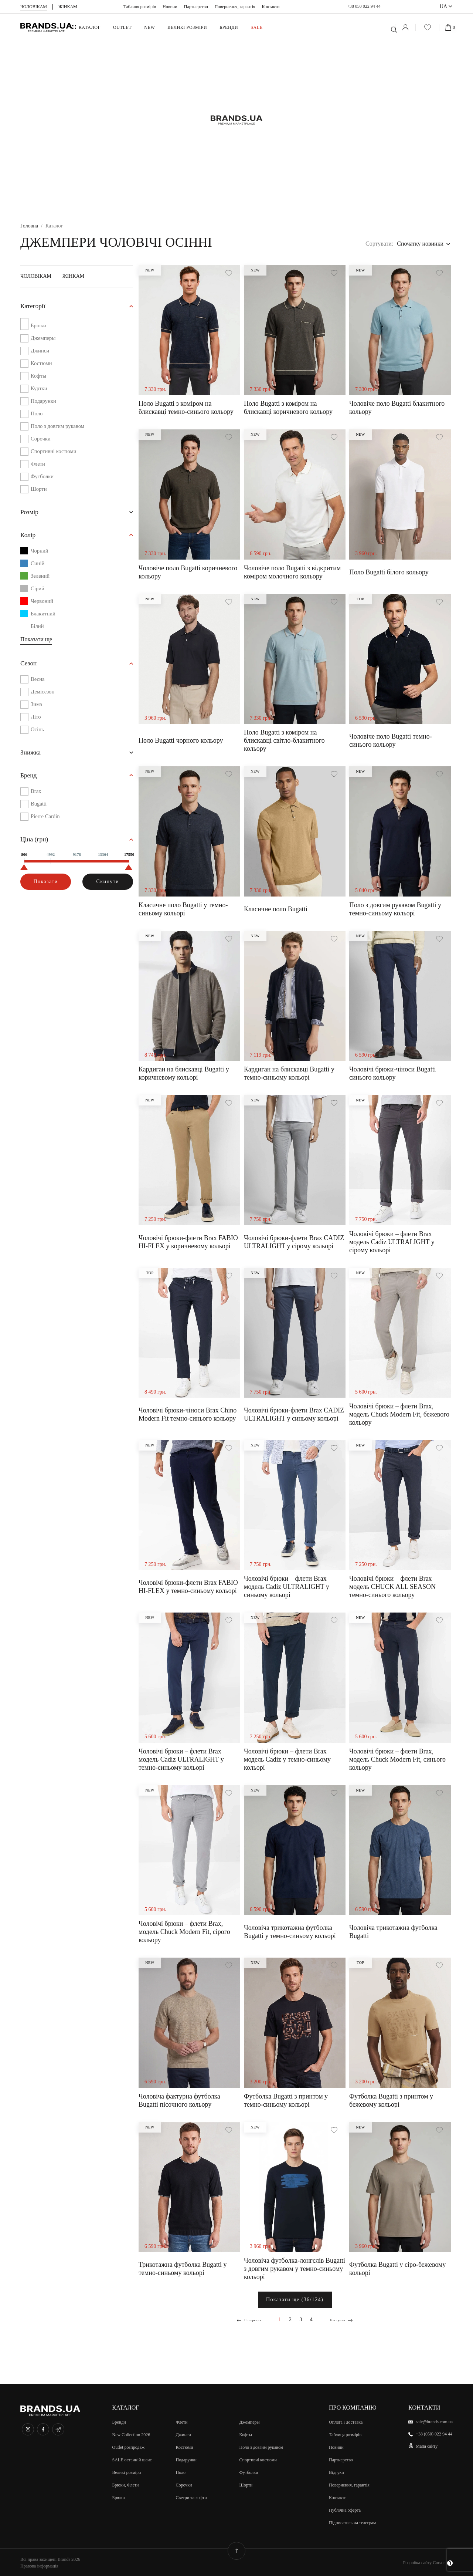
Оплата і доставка (346, 2421)
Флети (38, 465)
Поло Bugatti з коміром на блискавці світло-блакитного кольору (284, 740)
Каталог (90, 27)
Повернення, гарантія (235, 6)
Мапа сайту (427, 2445)
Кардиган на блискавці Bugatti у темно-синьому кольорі (289, 1073)
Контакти (270, 6)
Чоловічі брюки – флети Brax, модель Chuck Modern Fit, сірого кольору (184, 1932)
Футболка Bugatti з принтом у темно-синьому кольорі (286, 2100)
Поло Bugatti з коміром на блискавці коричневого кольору (288, 407)
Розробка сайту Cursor (428, 2562)
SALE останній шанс (132, 2459)
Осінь (38, 733)
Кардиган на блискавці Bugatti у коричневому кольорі (184, 1073)
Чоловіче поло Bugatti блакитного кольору (397, 407)
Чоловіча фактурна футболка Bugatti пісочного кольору (179, 2100)
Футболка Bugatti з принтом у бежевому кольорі (391, 2100)
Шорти (39, 490)
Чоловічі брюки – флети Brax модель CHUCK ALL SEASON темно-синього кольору (392, 1586)
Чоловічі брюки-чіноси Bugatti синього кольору (392, 1073)
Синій (33, 566)
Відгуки (336, 2471)
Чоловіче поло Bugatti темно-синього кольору (390, 740)
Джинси (41, 351)
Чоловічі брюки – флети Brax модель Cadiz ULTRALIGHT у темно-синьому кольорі (181, 1759)
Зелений (35, 579)
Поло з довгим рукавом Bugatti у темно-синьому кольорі (395, 909)
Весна (38, 683)
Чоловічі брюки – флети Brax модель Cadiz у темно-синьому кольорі (287, 1759)
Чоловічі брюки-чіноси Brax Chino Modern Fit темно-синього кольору (187, 1414)
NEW (149, 27)
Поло (37, 414)
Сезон (29, 667)
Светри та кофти (191, 2496)
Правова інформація (39, 2565)
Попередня (248, 2319)
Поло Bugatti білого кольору (389, 572)
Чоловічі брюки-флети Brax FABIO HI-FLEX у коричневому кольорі (188, 1242)
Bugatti (39, 809)
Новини (170, 6)
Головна (29, 226)
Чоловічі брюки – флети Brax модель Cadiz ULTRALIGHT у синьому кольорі (286, 1586)
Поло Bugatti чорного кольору (181, 740)
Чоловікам (35, 276)
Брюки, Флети (125, 2484)
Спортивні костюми (56, 452)
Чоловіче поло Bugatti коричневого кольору (188, 572)
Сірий (32, 591)
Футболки (43, 477)
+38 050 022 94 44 (364, 6)
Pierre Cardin (46, 822)
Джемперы (44, 339)
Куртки (40, 389)
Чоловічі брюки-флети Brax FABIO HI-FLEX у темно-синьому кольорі (188, 1586)
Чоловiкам (33, 6)
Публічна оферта (345, 2509)
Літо (36, 721)
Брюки (39, 326)
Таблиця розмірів (139, 6)
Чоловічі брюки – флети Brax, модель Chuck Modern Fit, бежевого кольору (399, 1414)
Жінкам (73, 276)
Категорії (34, 307)
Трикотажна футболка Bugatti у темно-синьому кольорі (183, 2268)
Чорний (35, 553)
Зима (37, 708)
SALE (256, 27)
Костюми (42, 364)
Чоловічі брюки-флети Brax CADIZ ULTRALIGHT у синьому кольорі (294, 1414)
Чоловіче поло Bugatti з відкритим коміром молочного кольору (292, 572)
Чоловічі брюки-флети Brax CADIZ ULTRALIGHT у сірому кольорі (294, 1242)
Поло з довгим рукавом (60, 427)
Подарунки (44, 402)
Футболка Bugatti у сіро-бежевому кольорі (397, 2268)
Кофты (39, 377)
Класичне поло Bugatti (275, 909)
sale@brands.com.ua (434, 2421)
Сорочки (41, 439)
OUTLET (122, 27)
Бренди (229, 27)
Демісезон (44, 695)
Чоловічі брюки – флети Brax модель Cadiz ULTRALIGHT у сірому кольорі (392, 1242)
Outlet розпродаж (128, 2446)
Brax (36, 797)
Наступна (342, 2319)
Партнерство (196, 6)
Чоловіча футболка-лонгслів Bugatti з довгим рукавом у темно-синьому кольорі (294, 2268)
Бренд (29, 781)
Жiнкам (67, 6)
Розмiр (30, 514)
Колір (29, 537)
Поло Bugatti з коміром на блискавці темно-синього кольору (186, 407)
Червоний (37, 604)
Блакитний (39, 616)
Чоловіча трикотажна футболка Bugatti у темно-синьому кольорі (290, 1931)
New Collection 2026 (131, 2434)
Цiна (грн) (36, 846)
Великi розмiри (126, 2471)
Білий (32, 629)
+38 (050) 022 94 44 (434, 2433)
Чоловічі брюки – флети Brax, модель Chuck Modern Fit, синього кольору (397, 1759)
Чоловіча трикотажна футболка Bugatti (393, 1931)
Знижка (32, 757)
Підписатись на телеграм (352, 2522)
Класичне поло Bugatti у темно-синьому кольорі (183, 909)
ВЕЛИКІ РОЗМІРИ (187, 27)
